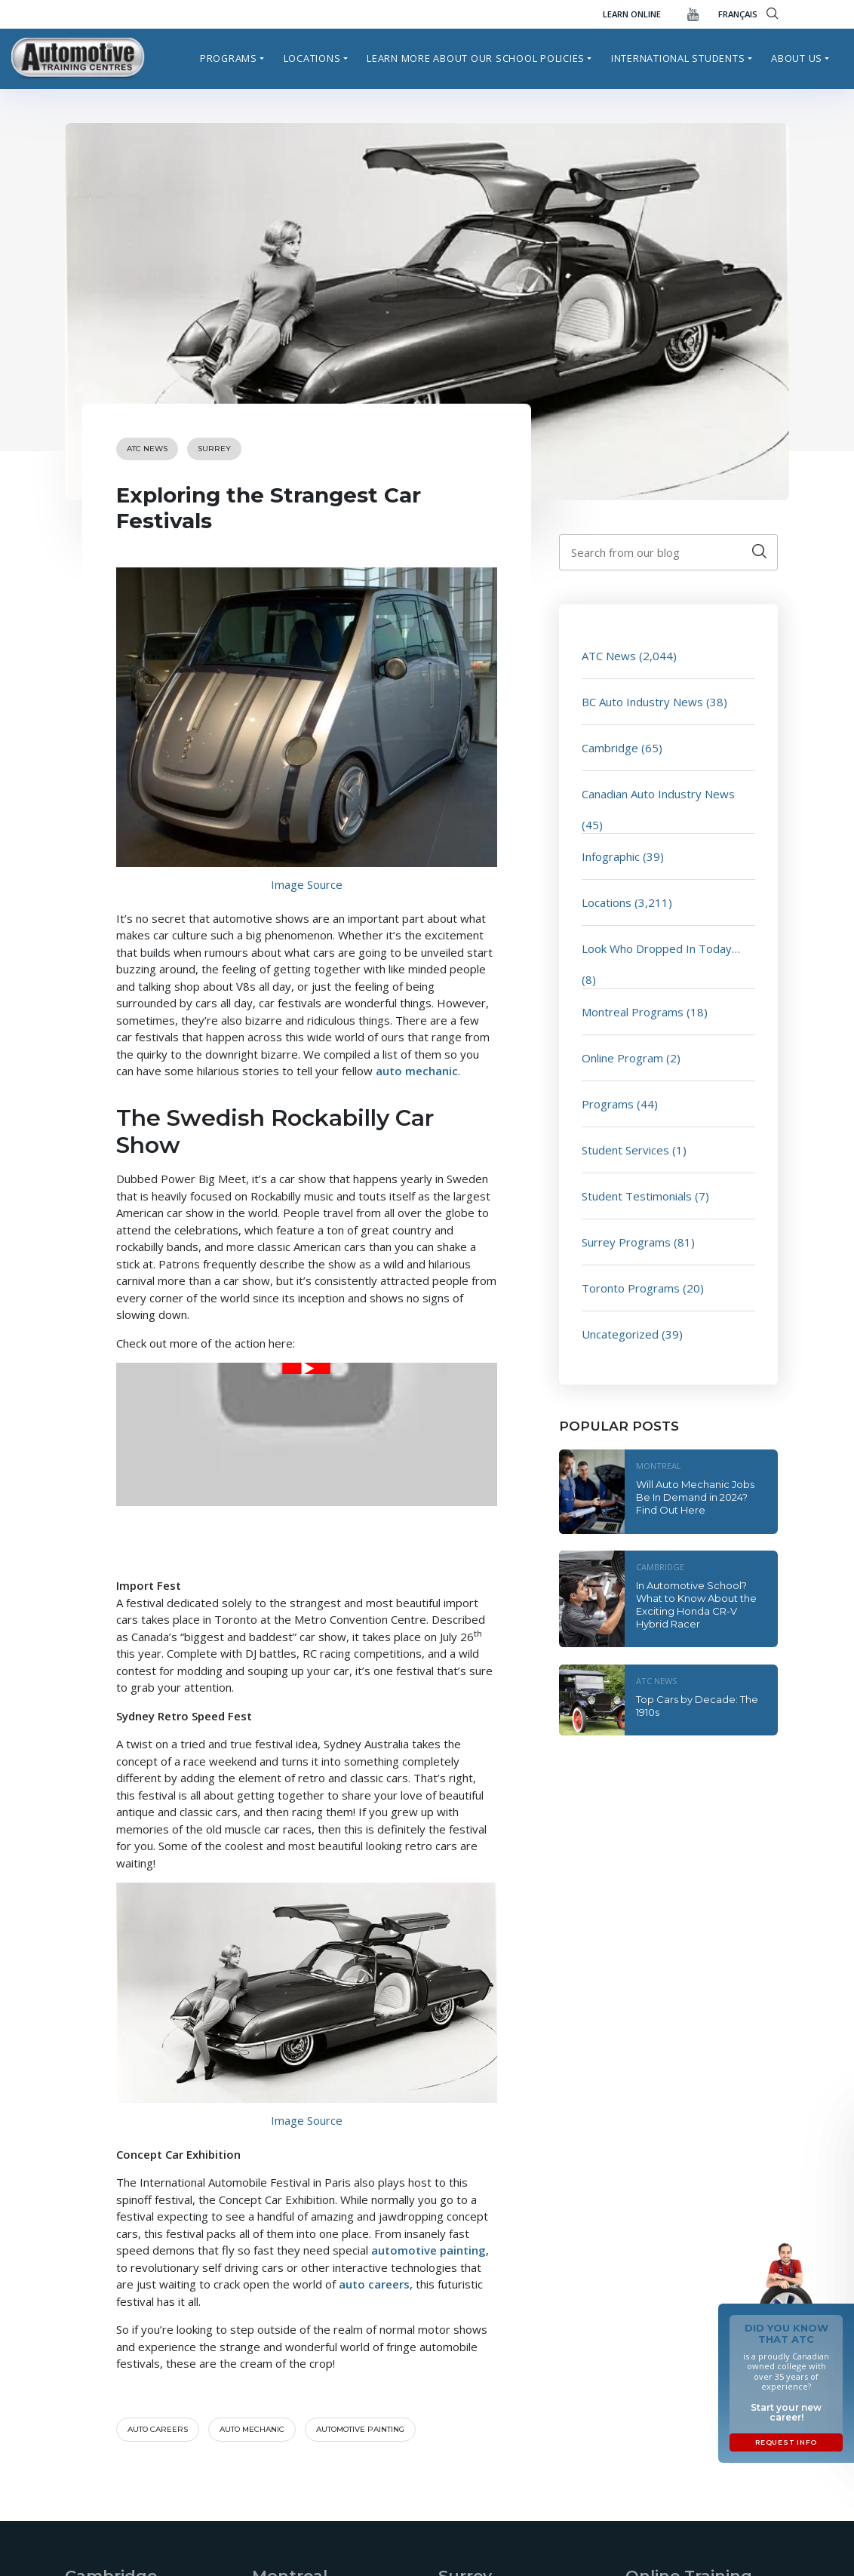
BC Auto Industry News (642, 701)
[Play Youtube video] (306, 1368)
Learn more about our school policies (476, 58)
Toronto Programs (631, 1288)
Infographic (611, 856)
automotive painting (428, 2250)
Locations (312, 58)
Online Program (622, 1057)
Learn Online (632, 14)
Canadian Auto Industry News (658, 793)
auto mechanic (417, 1070)
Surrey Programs (626, 1242)
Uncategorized (620, 1334)
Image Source (307, 884)
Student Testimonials (637, 1195)
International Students (678, 58)
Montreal (658, 1466)
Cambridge (610, 747)
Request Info (786, 2442)
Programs (228, 58)
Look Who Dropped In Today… (661, 948)
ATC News (147, 448)
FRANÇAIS (737, 14)
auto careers (374, 2284)
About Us (796, 58)
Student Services (625, 1149)
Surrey (214, 448)
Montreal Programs (633, 1011)
